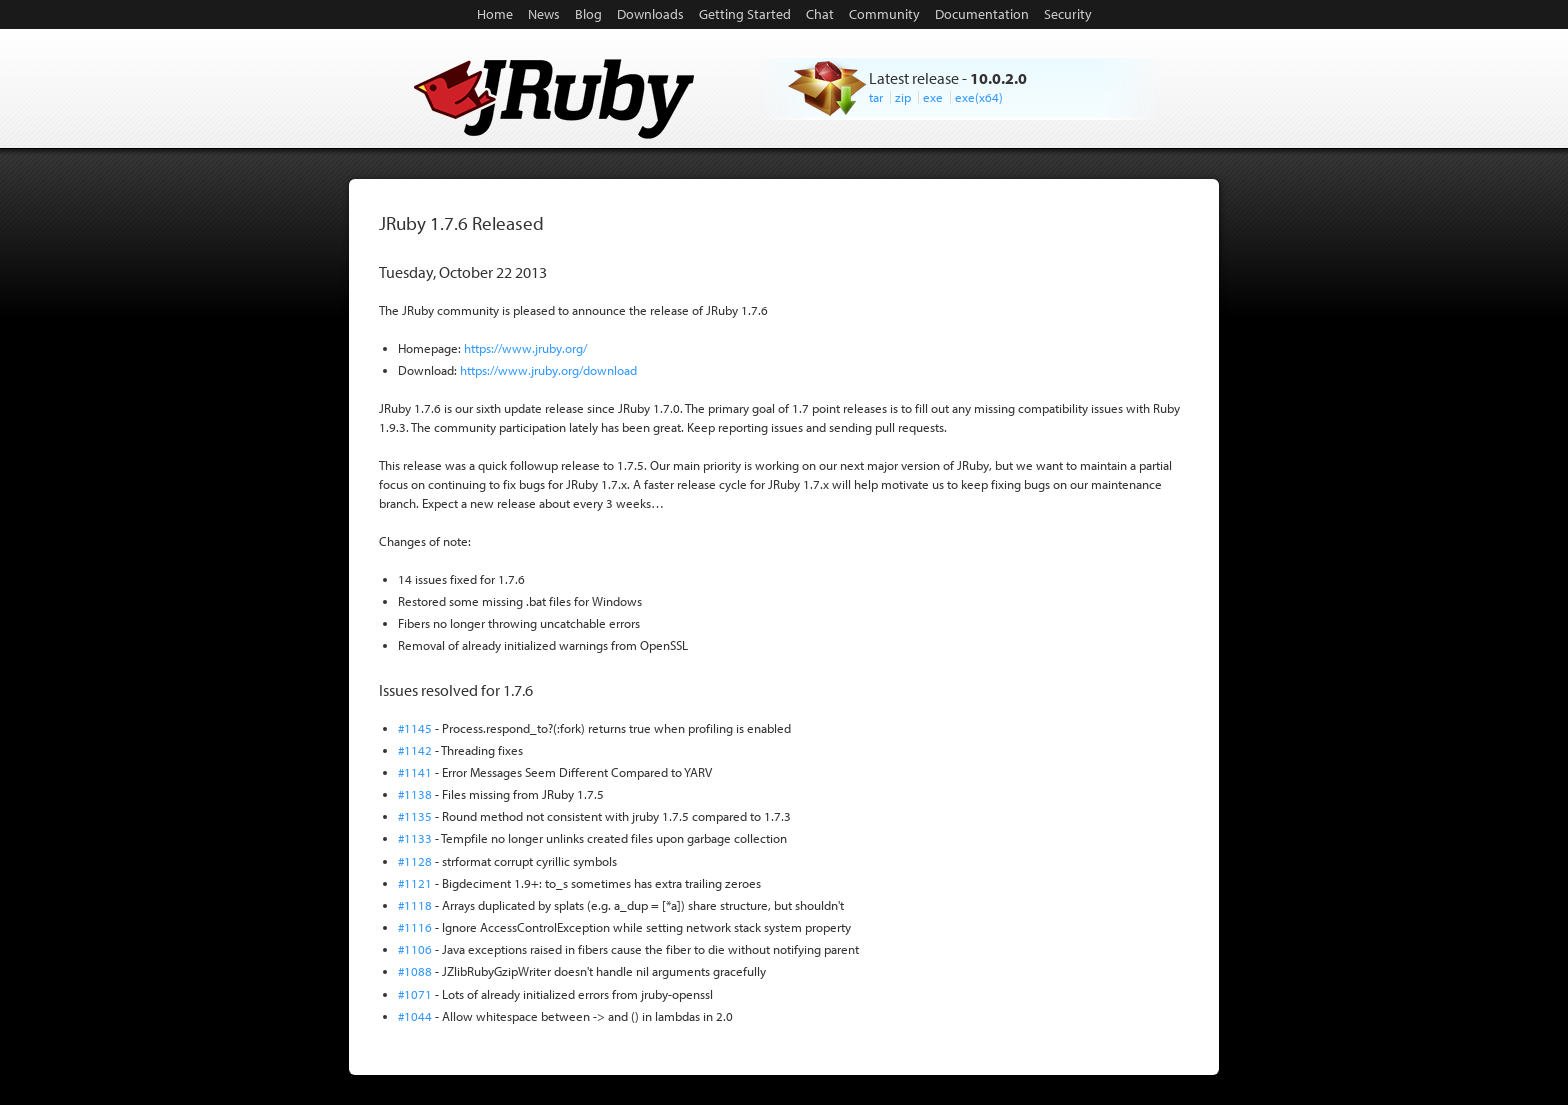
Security (1068, 14)
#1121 (415, 883)
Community (884, 14)
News (544, 14)
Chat (820, 14)
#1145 (415, 728)
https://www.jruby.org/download (548, 370)
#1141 (415, 772)
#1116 (415, 927)
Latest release (914, 78)
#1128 (415, 861)
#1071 (415, 994)
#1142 (415, 750)
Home (495, 14)
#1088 (415, 971)
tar (876, 97)
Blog (588, 14)
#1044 (415, 1016)
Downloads (650, 14)
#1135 (415, 816)
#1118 (415, 905)
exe (933, 97)
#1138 (415, 794)
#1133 (415, 838)
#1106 (415, 949)
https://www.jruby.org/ (525, 348)
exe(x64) (979, 97)
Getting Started (745, 14)
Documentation (982, 14)
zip (903, 97)
